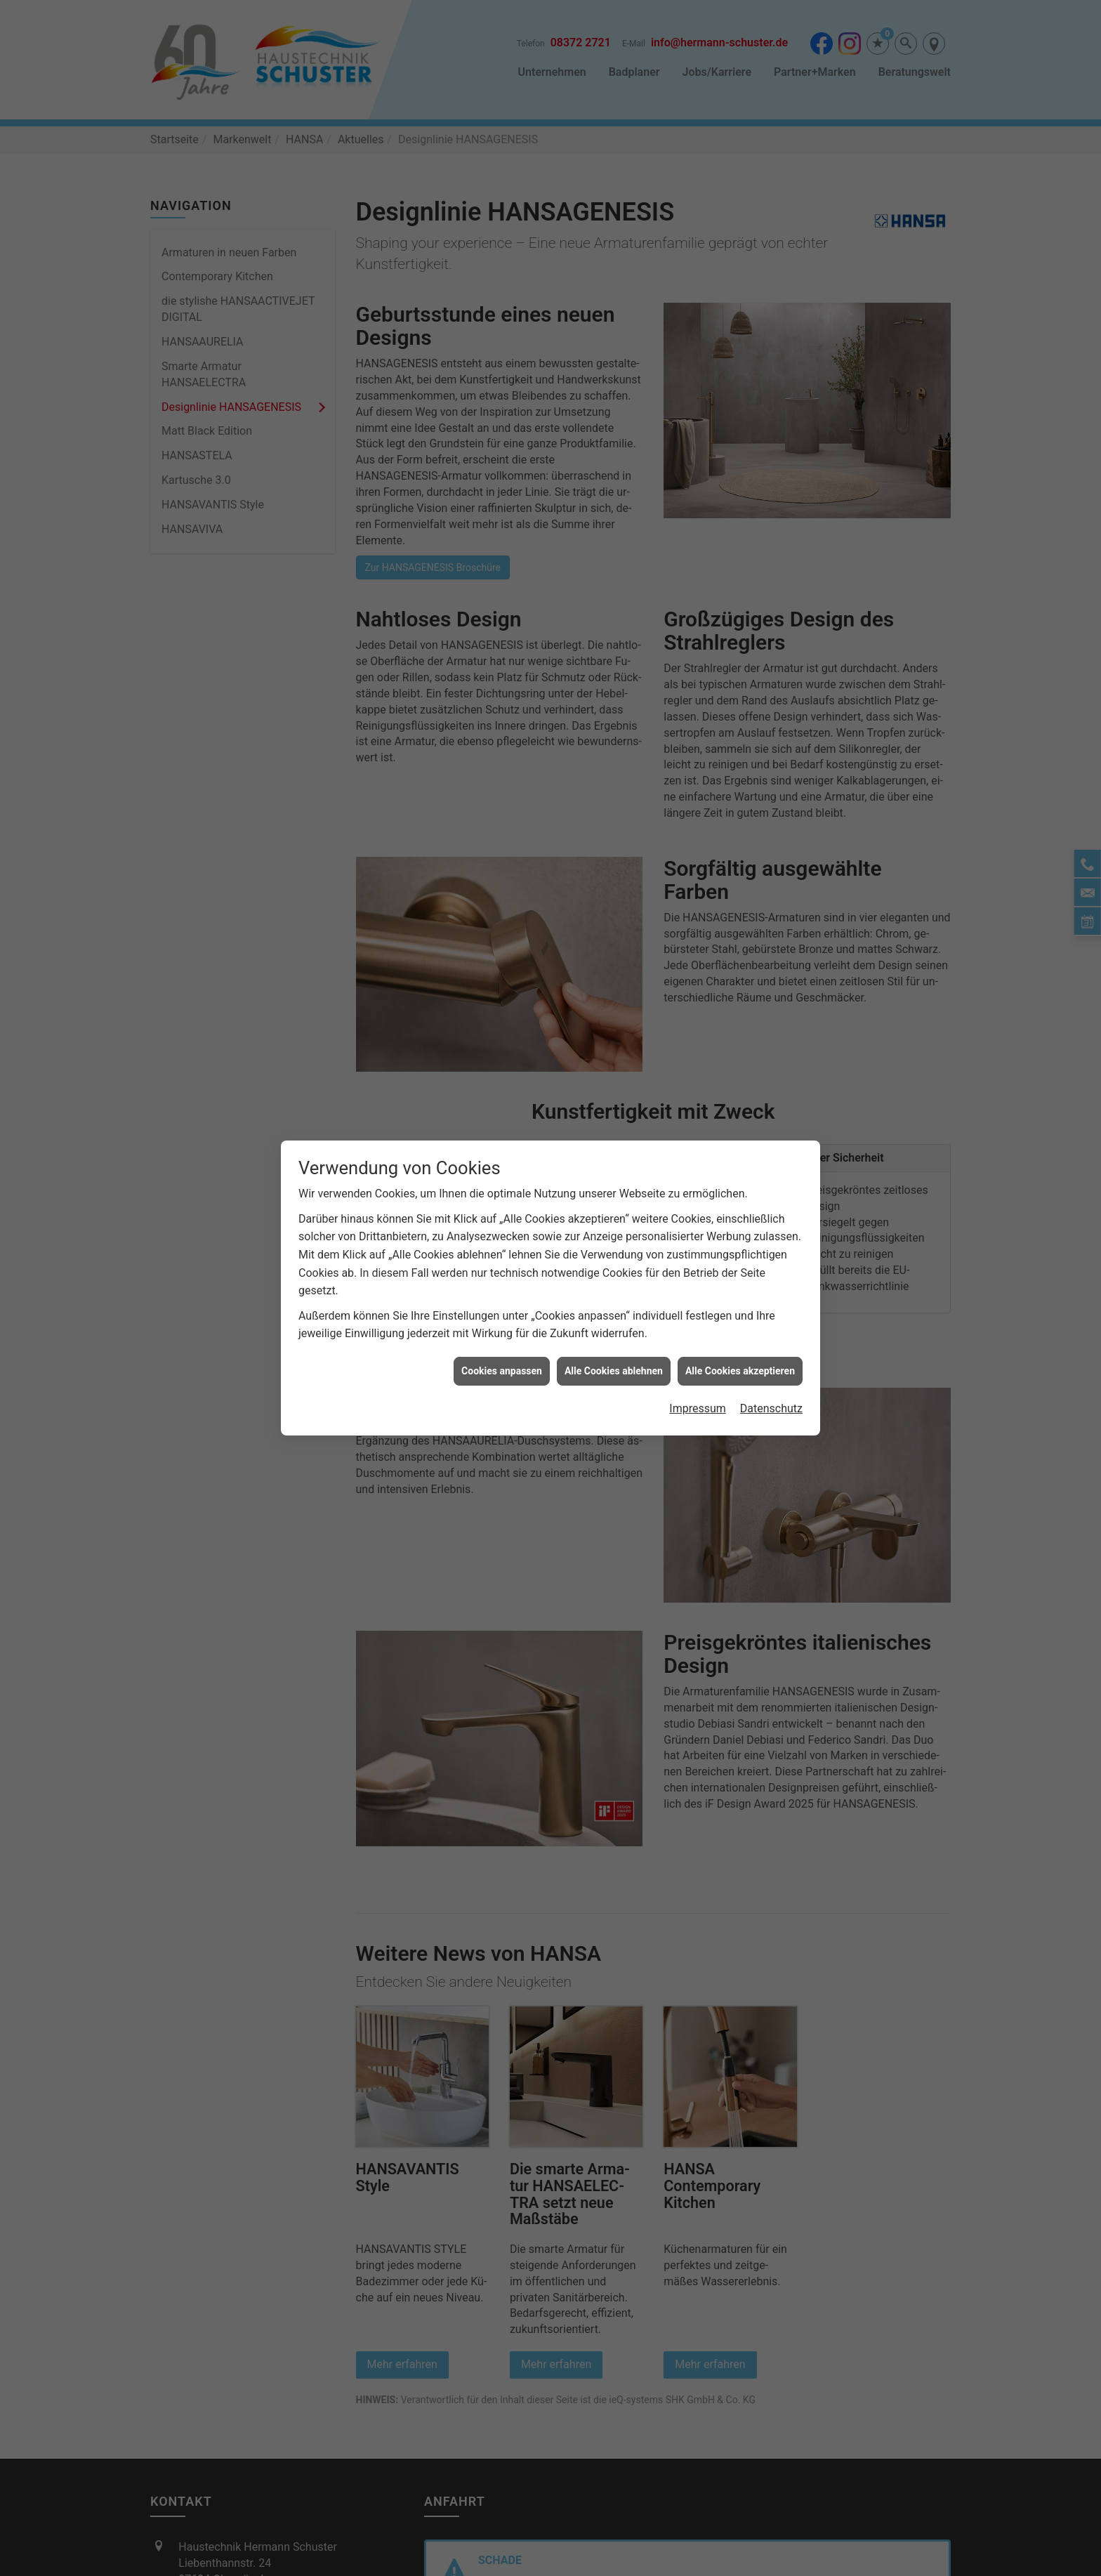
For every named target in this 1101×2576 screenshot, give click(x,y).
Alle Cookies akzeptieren (740, 1370)
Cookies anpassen (501, 1370)
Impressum (697, 1408)
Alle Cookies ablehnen (614, 1370)
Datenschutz (771, 1408)
